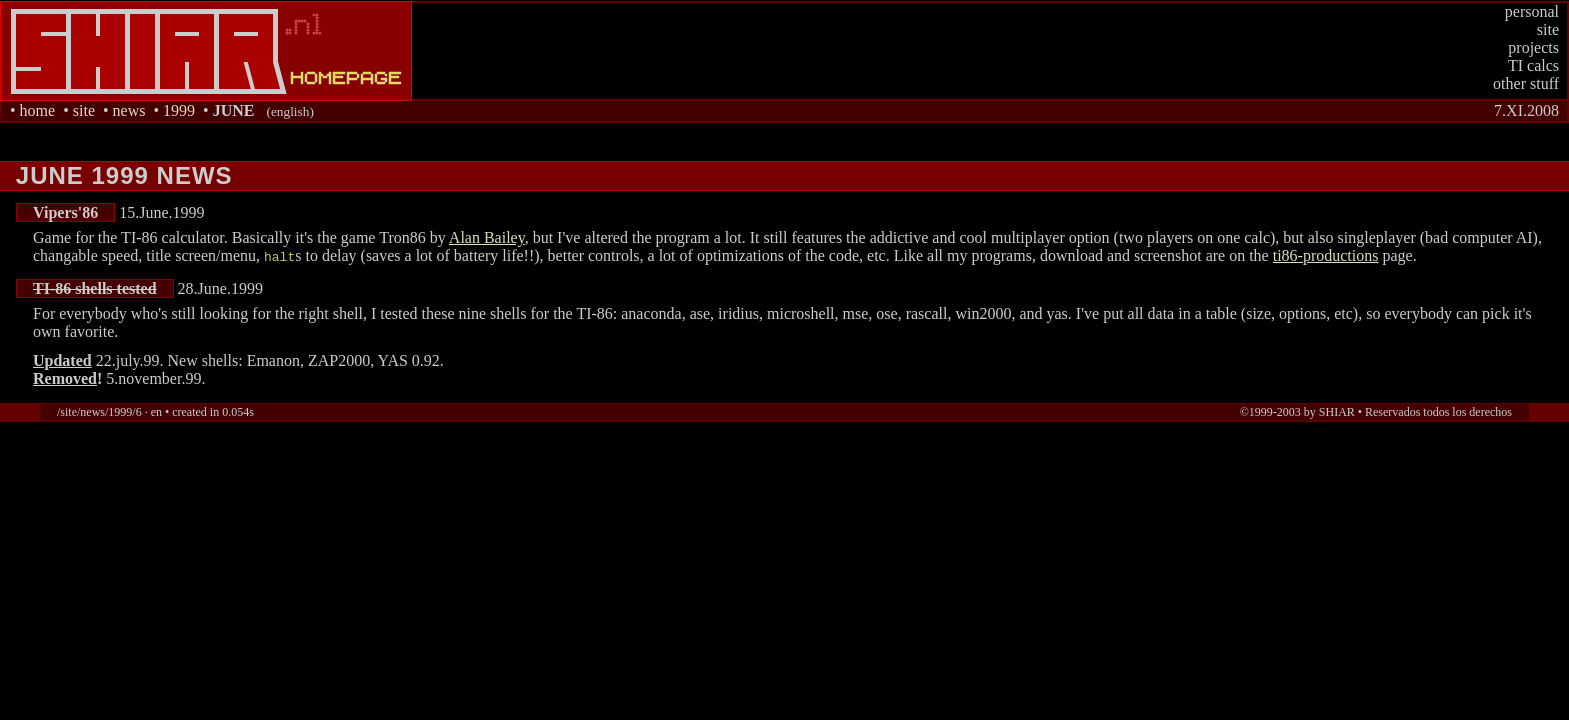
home (38, 110)
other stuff (1526, 83)
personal (1532, 11)
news (129, 110)
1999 (179, 110)
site (1548, 29)
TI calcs (1533, 65)
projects (1533, 47)
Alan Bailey (487, 237)
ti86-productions (1326, 255)
